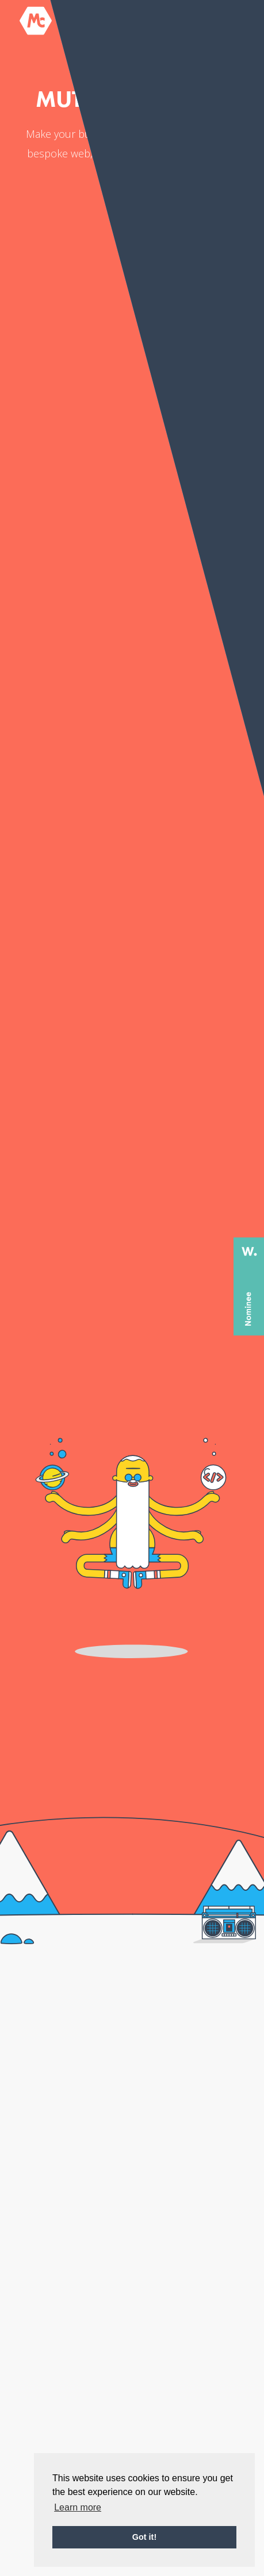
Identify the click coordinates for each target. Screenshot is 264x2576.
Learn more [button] (77, 2507)
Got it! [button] (144, 2537)
